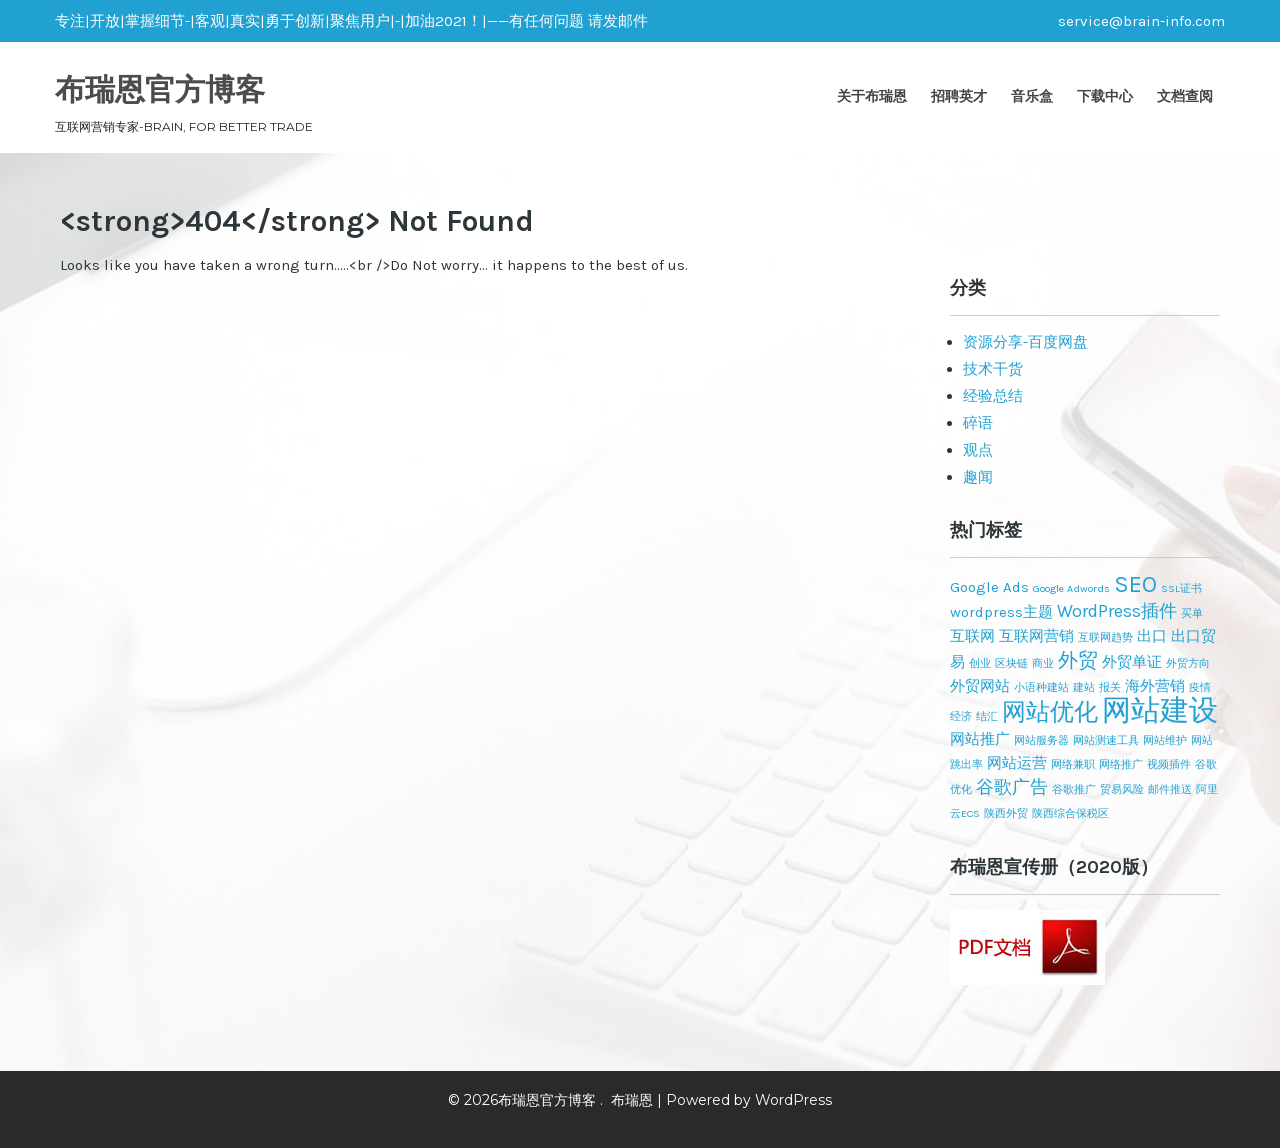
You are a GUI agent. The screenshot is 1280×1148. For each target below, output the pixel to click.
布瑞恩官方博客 (160, 89)
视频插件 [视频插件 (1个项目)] (1169, 764)
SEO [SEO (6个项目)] (1135, 584)
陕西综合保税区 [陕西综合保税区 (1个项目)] (1070, 813)
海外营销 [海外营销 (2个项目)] (1155, 686)
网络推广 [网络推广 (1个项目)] (1121, 764)
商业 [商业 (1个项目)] (1043, 663)
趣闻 (978, 477)
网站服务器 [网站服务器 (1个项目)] (1041, 740)
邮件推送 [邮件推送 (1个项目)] (1170, 789)
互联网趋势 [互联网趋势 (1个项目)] (1105, 637)
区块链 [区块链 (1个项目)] (1011, 663)
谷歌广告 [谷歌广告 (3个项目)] (1012, 787)
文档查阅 (1185, 96)
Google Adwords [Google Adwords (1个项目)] (1071, 588)
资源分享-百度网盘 (1025, 342)
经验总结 (993, 396)
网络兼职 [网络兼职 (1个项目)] (1073, 764)
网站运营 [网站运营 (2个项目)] (1017, 763)
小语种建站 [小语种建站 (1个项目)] (1041, 687)
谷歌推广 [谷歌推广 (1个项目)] (1074, 789)
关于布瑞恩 (872, 96)
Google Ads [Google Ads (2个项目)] (989, 587)
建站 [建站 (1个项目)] (1084, 687)
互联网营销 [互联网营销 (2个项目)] (1036, 636)
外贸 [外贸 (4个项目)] (1078, 660)
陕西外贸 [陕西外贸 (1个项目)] (1006, 813)
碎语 (978, 423)
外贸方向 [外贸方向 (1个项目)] (1188, 663)
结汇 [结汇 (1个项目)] (987, 716)
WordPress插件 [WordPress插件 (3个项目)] (1117, 611)
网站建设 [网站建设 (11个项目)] (1160, 710)
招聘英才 (959, 96)
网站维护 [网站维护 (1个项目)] (1165, 740)
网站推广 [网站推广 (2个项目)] (980, 739)
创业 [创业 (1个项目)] (980, 663)
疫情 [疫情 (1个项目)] (1200, 687)
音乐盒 (1032, 96)
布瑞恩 (632, 1100)
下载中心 (1105, 96)
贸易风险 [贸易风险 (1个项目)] (1122, 789)
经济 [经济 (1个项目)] (961, 716)
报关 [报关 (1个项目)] (1110, 687)
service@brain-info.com (1141, 21)
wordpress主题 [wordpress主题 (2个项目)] (1001, 612)
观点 (978, 450)
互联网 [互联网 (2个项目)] (972, 636)
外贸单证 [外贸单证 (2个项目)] (1132, 662)
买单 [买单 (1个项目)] (1192, 613)
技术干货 (993, 369)
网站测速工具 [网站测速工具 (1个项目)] (1106, 740)
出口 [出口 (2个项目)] (1152, 636)
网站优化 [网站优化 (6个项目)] (1050, 712)
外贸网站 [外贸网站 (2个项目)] (980, 686)
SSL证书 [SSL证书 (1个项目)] (1181, 588)
